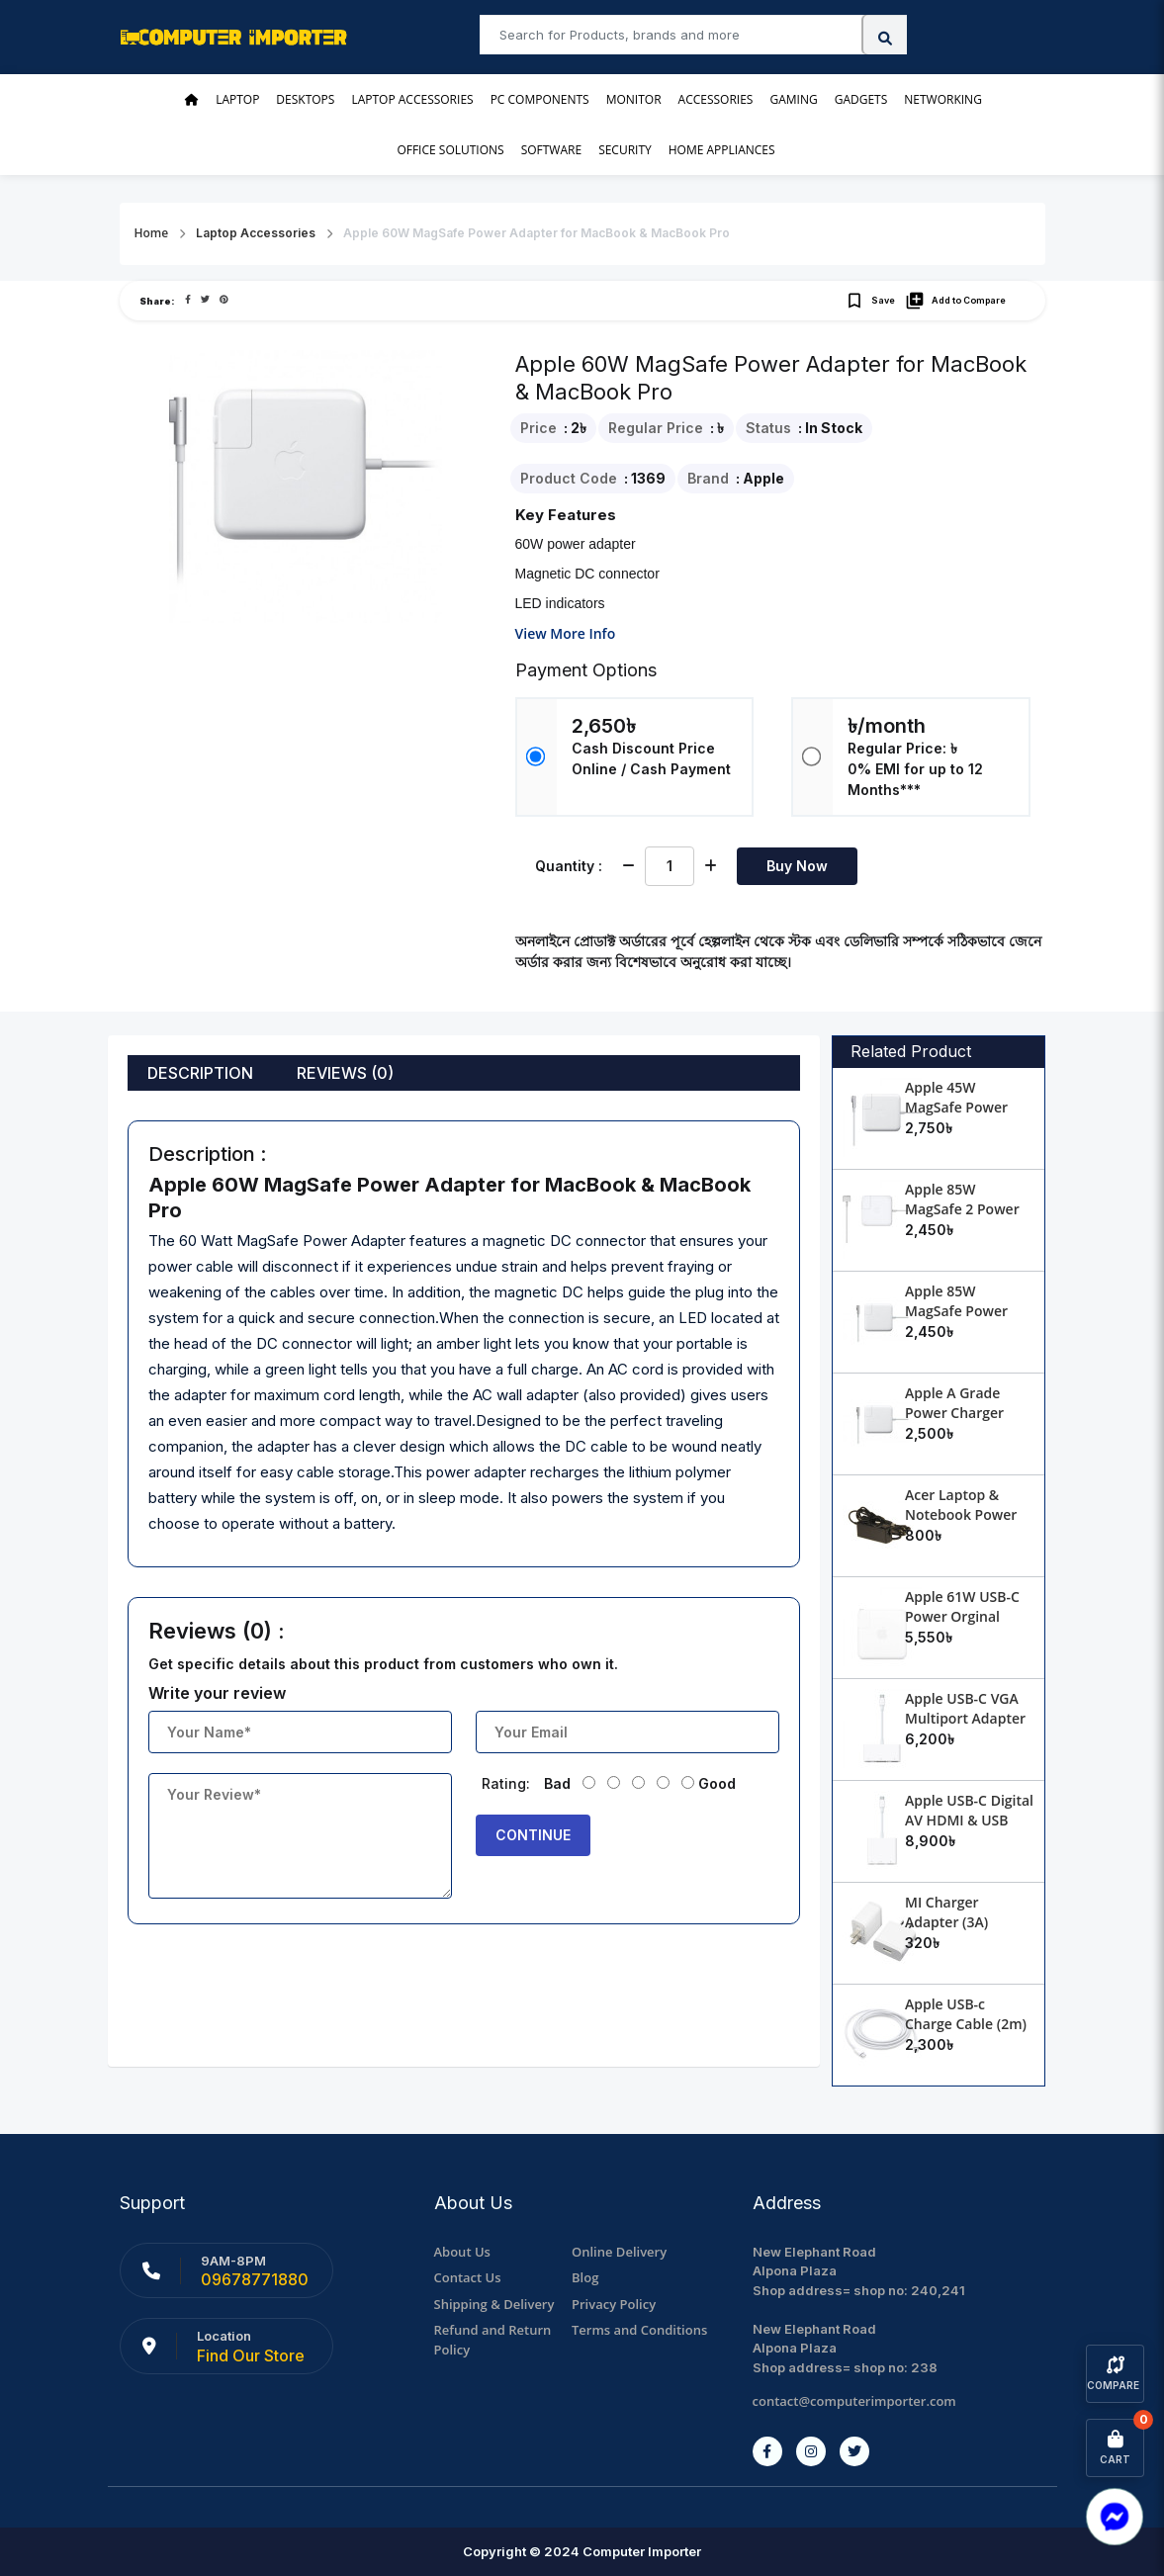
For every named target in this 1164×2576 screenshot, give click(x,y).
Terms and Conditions (639, 2330)
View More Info (565, 633)
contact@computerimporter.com (854, 2401)
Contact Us (467, 2277)
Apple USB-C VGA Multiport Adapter (965, 1708)
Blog (585, 2277)
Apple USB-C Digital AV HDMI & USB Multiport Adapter (969, 1820)
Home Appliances (722, 149)
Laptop (237, 99)
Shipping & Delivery (494, 2304)
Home (151, 232)
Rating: (506, 1783)
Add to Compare (955, 301)
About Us (462, 2252)
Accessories (716, 99)
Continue (533, 1834)
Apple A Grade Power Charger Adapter (954, 1412)
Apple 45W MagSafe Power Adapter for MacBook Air (956, 1117)
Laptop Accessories (412, 99)
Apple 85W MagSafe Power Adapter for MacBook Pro (956, 1321)
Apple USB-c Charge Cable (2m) (966, 2014)
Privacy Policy (614, 2304)
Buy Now (797, 865)
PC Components (540, 99)
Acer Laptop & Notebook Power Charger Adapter (961, 1514)
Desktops (305, 99)
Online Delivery (619, 2252)
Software (551, 149)
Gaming (793, 99)
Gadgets (861, 99)
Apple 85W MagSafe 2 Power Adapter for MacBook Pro (962, 1219)
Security (625, 149)
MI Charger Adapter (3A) (946, 1912)
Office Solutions (450, 149)
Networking (943, 99)
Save (870, 301)
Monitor (634, 99)
